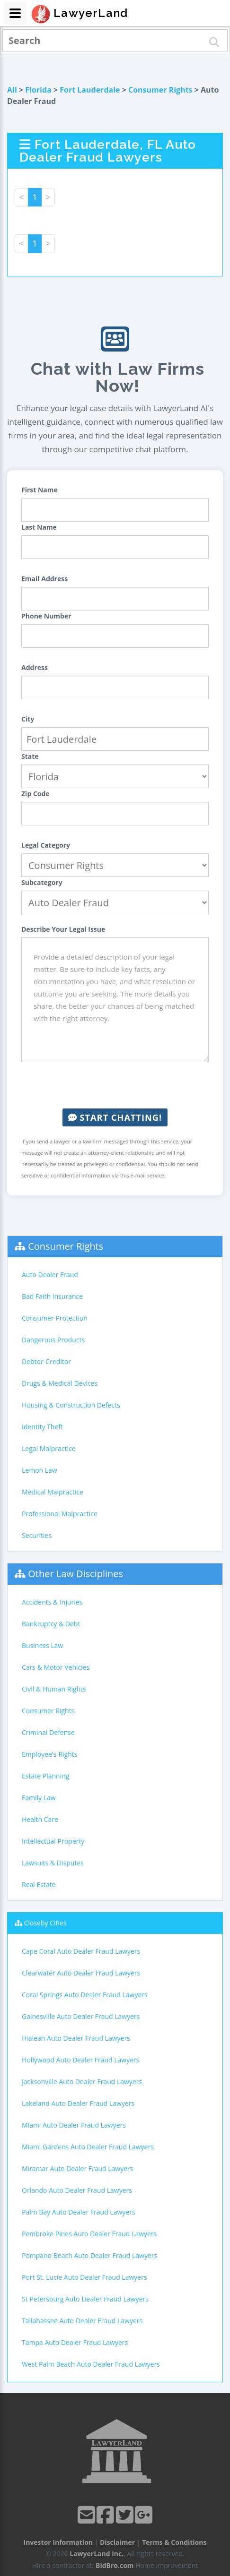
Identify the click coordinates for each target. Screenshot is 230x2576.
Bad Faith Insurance (52, 1296)
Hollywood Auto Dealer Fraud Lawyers (80, 2059)
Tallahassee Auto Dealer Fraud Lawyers (82, 2320)
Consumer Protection (55, 1318)
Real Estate (39, 1884)
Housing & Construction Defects (71, 1404)
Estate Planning (45, 1775)
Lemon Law (39, 1470)
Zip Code (35, 793)
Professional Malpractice (59, 1513)
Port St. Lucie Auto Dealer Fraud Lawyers (84, 2277)
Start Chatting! (115, 1117)
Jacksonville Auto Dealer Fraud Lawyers (82, 2081)
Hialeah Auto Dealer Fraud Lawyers (76, 2038)
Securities (37, 1535)
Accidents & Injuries (52, 1601)
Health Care (40, 1819)
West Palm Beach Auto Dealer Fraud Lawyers (91, 2364)
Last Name (39, 527)
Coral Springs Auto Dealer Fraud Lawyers (85, 1994)
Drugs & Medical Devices (59, 1383)
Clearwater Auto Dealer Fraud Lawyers (81, 1972)
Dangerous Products (53, 1339)
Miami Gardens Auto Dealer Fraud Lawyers (88, 2146)
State (30, 756)
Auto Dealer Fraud (50, 1274)
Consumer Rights (160, 90)
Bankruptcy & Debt (51, 1623)
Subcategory (41, 882)
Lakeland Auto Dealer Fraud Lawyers (78, 2103)
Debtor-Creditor (46, 1361)
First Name (39, 489)
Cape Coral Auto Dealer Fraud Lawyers (81, 1951)
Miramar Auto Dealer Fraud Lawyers (77, 2168)
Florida (38, 90)
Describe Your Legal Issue (63, 929)
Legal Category (45, 845)
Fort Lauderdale (90, 90)
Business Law (42, 1645)
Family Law (39, 1797)
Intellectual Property (53, 1841)
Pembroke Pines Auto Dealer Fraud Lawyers (89, 2233)
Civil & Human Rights (54, 1688)
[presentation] (115, 1085)
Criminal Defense (48, 1732)
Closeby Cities (45, 1922)
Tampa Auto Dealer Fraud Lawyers (75, 2342)
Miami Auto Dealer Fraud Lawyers (74, 2125)
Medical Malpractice (52, 1491)
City (27, 718)
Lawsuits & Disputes (53, 1862)
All (12, 90)
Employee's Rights (49, 1754)
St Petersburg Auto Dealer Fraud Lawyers (85, 2298)
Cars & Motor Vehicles (55, 1667)
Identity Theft (42, 1426)
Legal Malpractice (49, 1448)
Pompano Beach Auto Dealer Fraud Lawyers (89, 2255)
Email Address (44, 578)
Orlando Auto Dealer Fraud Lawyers (77, 2190)
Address (34, 667)
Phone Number (46, 615)
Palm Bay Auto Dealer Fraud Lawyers (78, 2211)
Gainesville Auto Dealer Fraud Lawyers (81, 2016)
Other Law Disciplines (75, 1573)
